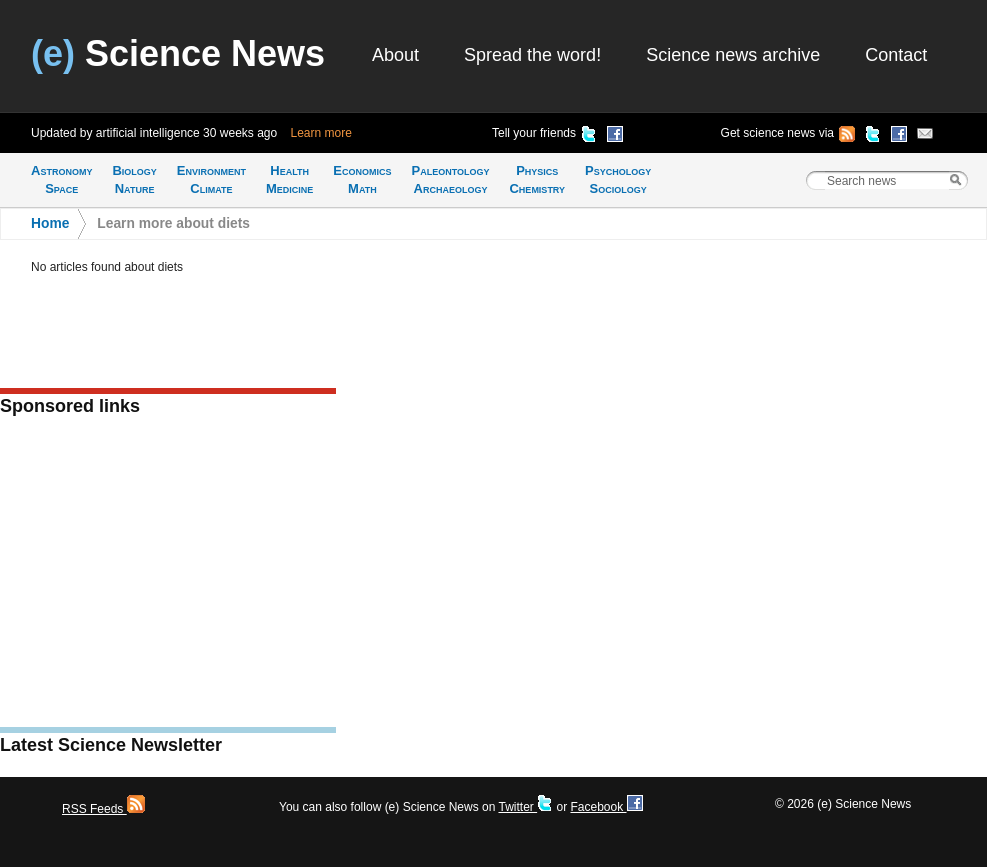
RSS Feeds (103, 809)
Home (50, 223)
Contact (896, 55)
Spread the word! (532, 55)
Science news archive (733, 55)
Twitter (525, 807)
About (395, 55)
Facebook (606, 807)
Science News (178, 53)
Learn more (321, 133)
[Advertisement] (168, 578)
